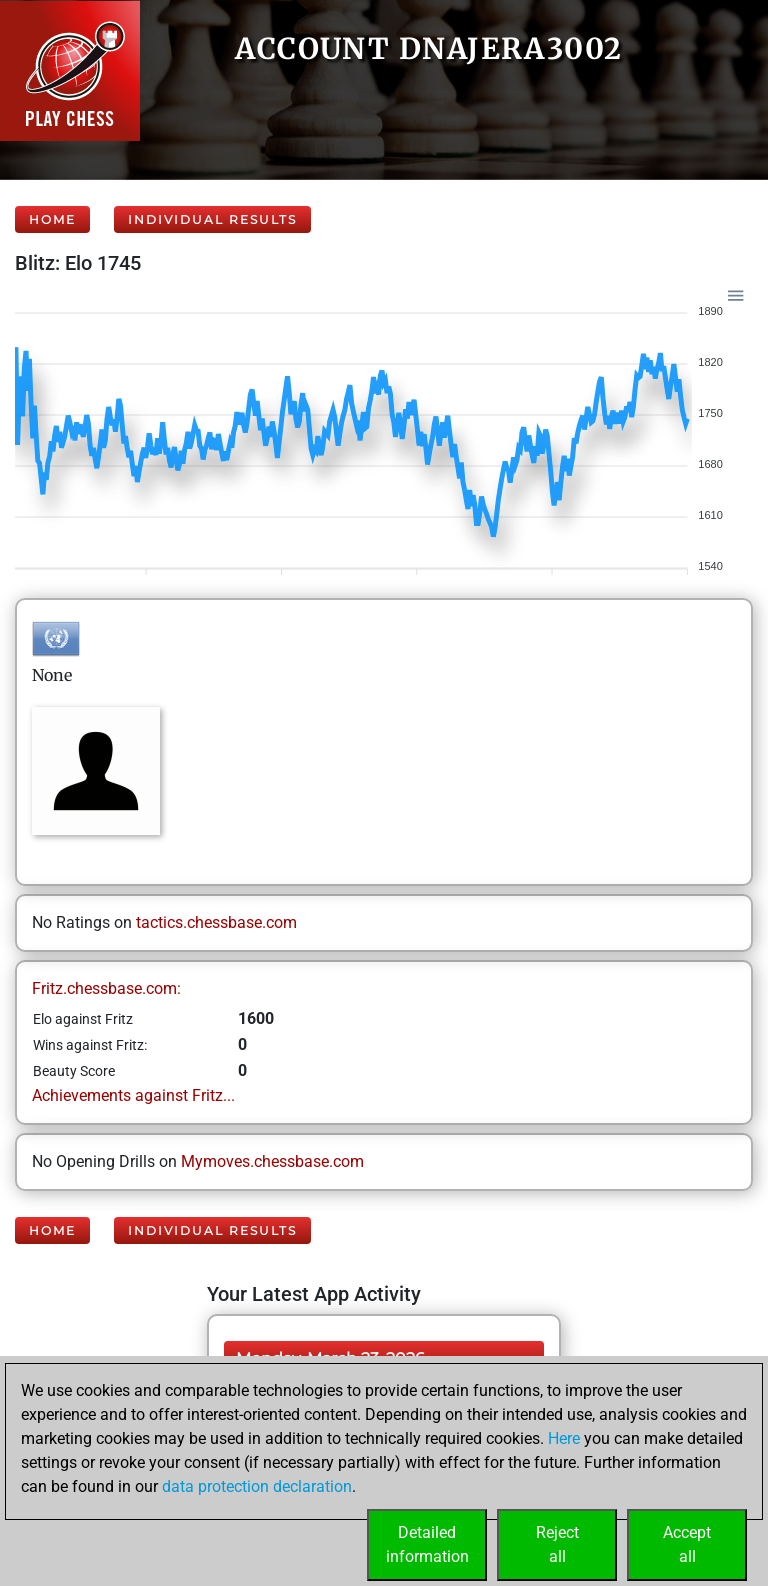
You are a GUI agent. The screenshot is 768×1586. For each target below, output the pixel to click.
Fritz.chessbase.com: (106, 988)
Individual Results (212, 219)
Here (564, 1438)
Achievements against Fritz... (133, 1095)
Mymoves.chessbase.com (272, 1161)
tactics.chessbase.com (216, 922)
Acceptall (687, 1544)
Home (52, 219)
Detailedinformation (427, 1544)
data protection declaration (257, 1486)
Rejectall (557, 1544)
